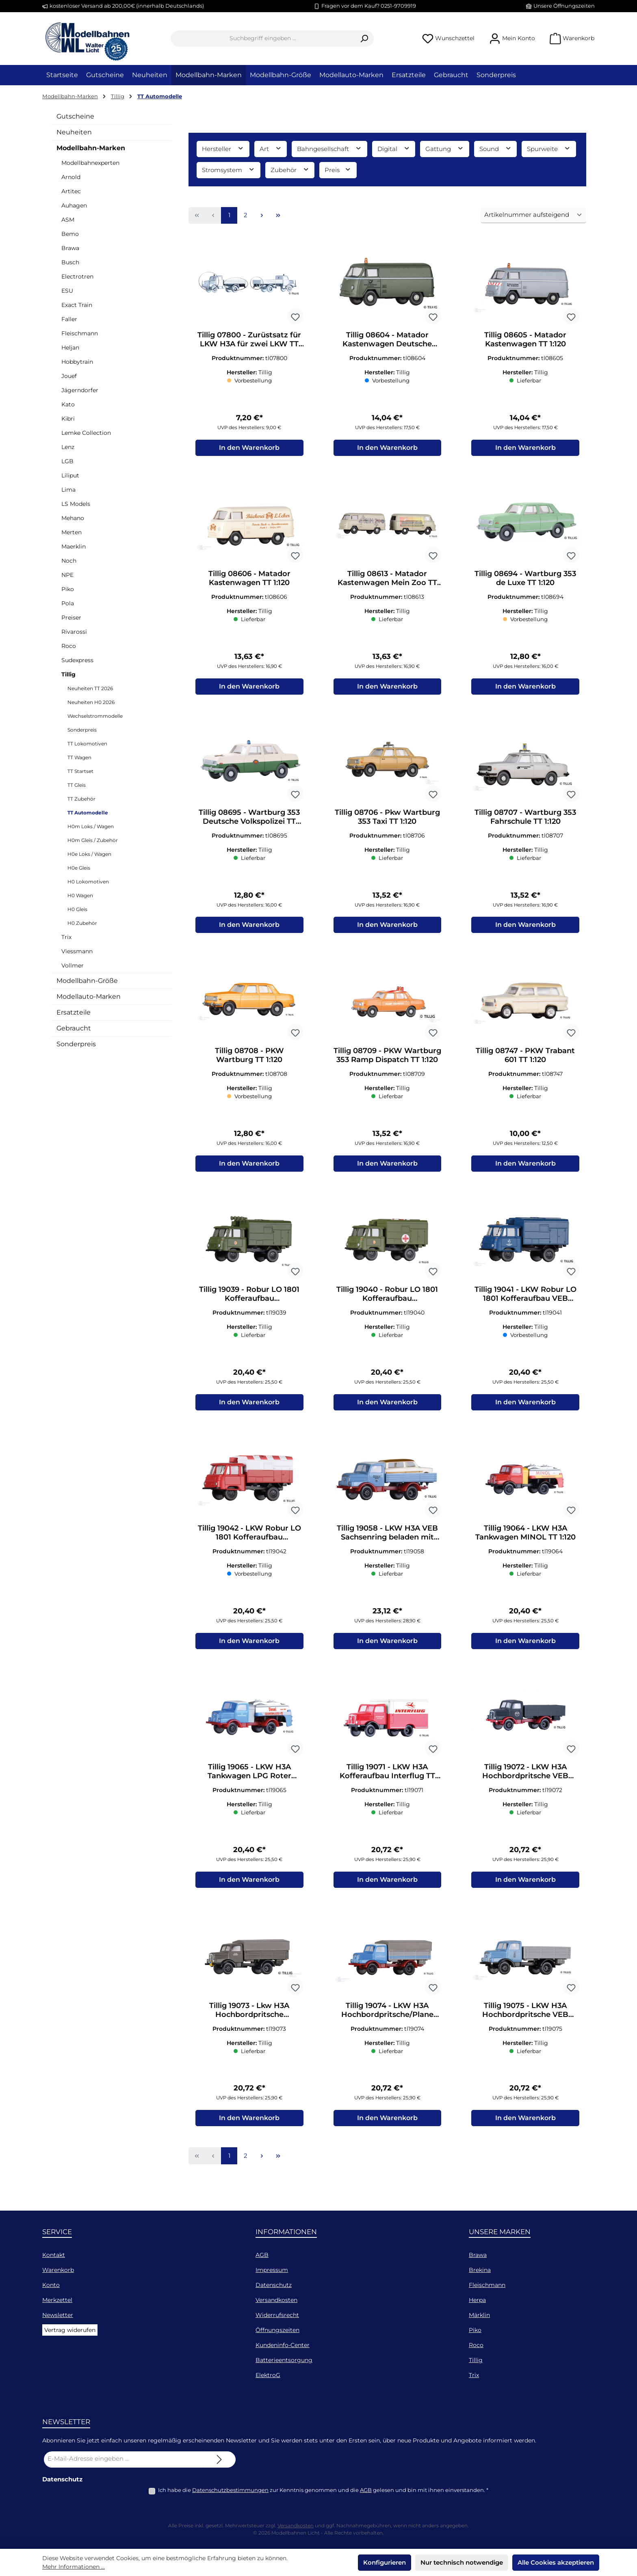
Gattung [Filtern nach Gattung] (444, 148)
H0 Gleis (77, 909)
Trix (66, 937)
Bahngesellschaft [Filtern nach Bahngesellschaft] (329, 148)
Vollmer (72, 965)
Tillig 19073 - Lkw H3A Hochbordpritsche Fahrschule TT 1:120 (249, 2025)
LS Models (75, 503)
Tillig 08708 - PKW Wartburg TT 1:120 (249, 1062)
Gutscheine (75, 116)
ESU (67, 290)
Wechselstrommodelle (95, 716)
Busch (70, 262)
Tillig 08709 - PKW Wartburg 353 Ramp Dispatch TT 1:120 (387, 1062)
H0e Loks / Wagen (89, 854)
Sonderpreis (82, 730)
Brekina (480, 2270)
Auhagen (74, 205)
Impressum (272, 2270)
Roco (68, 646)
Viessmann (77, 951)
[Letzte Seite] (278, 215)
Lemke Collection (86, 432)
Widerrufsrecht (277, 2315)
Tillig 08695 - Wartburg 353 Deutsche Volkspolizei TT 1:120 (249, 821)
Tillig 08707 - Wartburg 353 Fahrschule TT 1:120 (525, 821)
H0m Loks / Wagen (90, 826)
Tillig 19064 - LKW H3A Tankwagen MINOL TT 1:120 (525, 1543)
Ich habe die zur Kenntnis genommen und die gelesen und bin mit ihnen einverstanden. (323, 2490)
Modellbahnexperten (90, 162)
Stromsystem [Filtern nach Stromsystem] (228, 169)
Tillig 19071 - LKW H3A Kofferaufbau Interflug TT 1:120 (387, 1784)
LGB (67, 461)
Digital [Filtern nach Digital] (393, 148)
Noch (68, 560)
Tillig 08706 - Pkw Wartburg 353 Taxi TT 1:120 (387, 821)
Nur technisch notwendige (461, 2562)
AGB (262, 2255)
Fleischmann (79, 333)
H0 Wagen (80, 895)
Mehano (72, 518)
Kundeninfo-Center (283, 2345)
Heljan (70, 347)
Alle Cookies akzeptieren (556, 2562)
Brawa (70, 248)
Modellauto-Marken (88, 996)
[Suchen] (364, 38)
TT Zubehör (81, 799)
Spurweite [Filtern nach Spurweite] (549, 148)
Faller (69, 319)
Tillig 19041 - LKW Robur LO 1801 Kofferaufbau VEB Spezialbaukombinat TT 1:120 (525, 1302)
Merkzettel (57, 2300)
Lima (68, 489)
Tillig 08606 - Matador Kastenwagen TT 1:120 (249, 580)
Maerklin (73, 546)
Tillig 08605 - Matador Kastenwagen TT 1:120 (525, 339)
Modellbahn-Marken (90, 148)
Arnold (70, 177)
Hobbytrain (77, 361)
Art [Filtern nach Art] (271, 148)
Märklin (479, 2315)
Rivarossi (74, 631)
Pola (67, 603)
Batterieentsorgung (284, 2360)
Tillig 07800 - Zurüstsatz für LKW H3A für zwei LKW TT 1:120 (249, 339)
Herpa (477, 2300)
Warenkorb (58, 2270)
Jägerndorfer (79, 390)
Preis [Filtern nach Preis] (338, 169)
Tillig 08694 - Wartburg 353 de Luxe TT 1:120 (525, 580)
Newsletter (57, 2315)
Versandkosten (276, 2300)
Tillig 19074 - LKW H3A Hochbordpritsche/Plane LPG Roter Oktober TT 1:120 (387, 2025)
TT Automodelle (87, 813)
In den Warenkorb (249, 449)
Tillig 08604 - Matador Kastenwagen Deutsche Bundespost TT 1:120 (387, 339)
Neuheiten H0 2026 (91, 702)
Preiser (71, 617)
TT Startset (80, 771)
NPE (67, 575)
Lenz (67, 447)
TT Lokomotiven (87, 744)
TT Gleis (76, 785)
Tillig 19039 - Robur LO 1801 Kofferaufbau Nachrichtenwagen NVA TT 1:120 (249, 1302)
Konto (51, 2285)
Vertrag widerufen (69, 2330)
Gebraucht (73, 1028)
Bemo (70, 234)
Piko (67, 589)
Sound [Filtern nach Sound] (495, 148)
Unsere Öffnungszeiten (564, 5)
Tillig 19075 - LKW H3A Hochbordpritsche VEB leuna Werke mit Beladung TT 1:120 (525, 2025)
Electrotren (77, 276)
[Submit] (219, 2459)
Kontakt (53, 2255)
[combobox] (263, 38)
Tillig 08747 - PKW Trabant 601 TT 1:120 (525, 1062)
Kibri (68, 418)
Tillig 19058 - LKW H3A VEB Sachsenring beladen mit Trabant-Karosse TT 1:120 (387, 1543)
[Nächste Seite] (262, 215)
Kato (68, 404)
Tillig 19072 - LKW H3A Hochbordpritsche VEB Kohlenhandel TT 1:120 (525, 1784)
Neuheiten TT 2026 (90, 688)
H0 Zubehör (82, 923)
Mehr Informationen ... (73, 2566)
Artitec (71, 191)
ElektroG (268, 2375)
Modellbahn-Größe (87, 981)
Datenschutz (274, 2285)
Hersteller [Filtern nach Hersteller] (223, 148)
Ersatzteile (73, 1012)
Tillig (68, 674)
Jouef (69, 376)
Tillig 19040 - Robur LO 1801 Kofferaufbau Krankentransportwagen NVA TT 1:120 (387, 1302)
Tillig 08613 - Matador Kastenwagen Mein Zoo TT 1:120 (387, 580)
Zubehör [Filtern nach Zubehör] (290, 169)
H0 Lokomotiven (88, 882)
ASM (67, 219)
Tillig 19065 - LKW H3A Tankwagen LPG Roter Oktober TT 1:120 (249, 1784)
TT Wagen (79, 757)
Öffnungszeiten (277, 2330)
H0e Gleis (78, 868)
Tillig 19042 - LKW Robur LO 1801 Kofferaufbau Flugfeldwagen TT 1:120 (249, 1543)
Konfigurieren (384, 2562)
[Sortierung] (533, 215)
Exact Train (76, 305)
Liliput (70, 475)
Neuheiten (74, 132)
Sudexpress (77, 660)
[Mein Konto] (512, 38)
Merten (71, 532)
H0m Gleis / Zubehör (92, 840)
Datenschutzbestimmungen (230, 2490)
